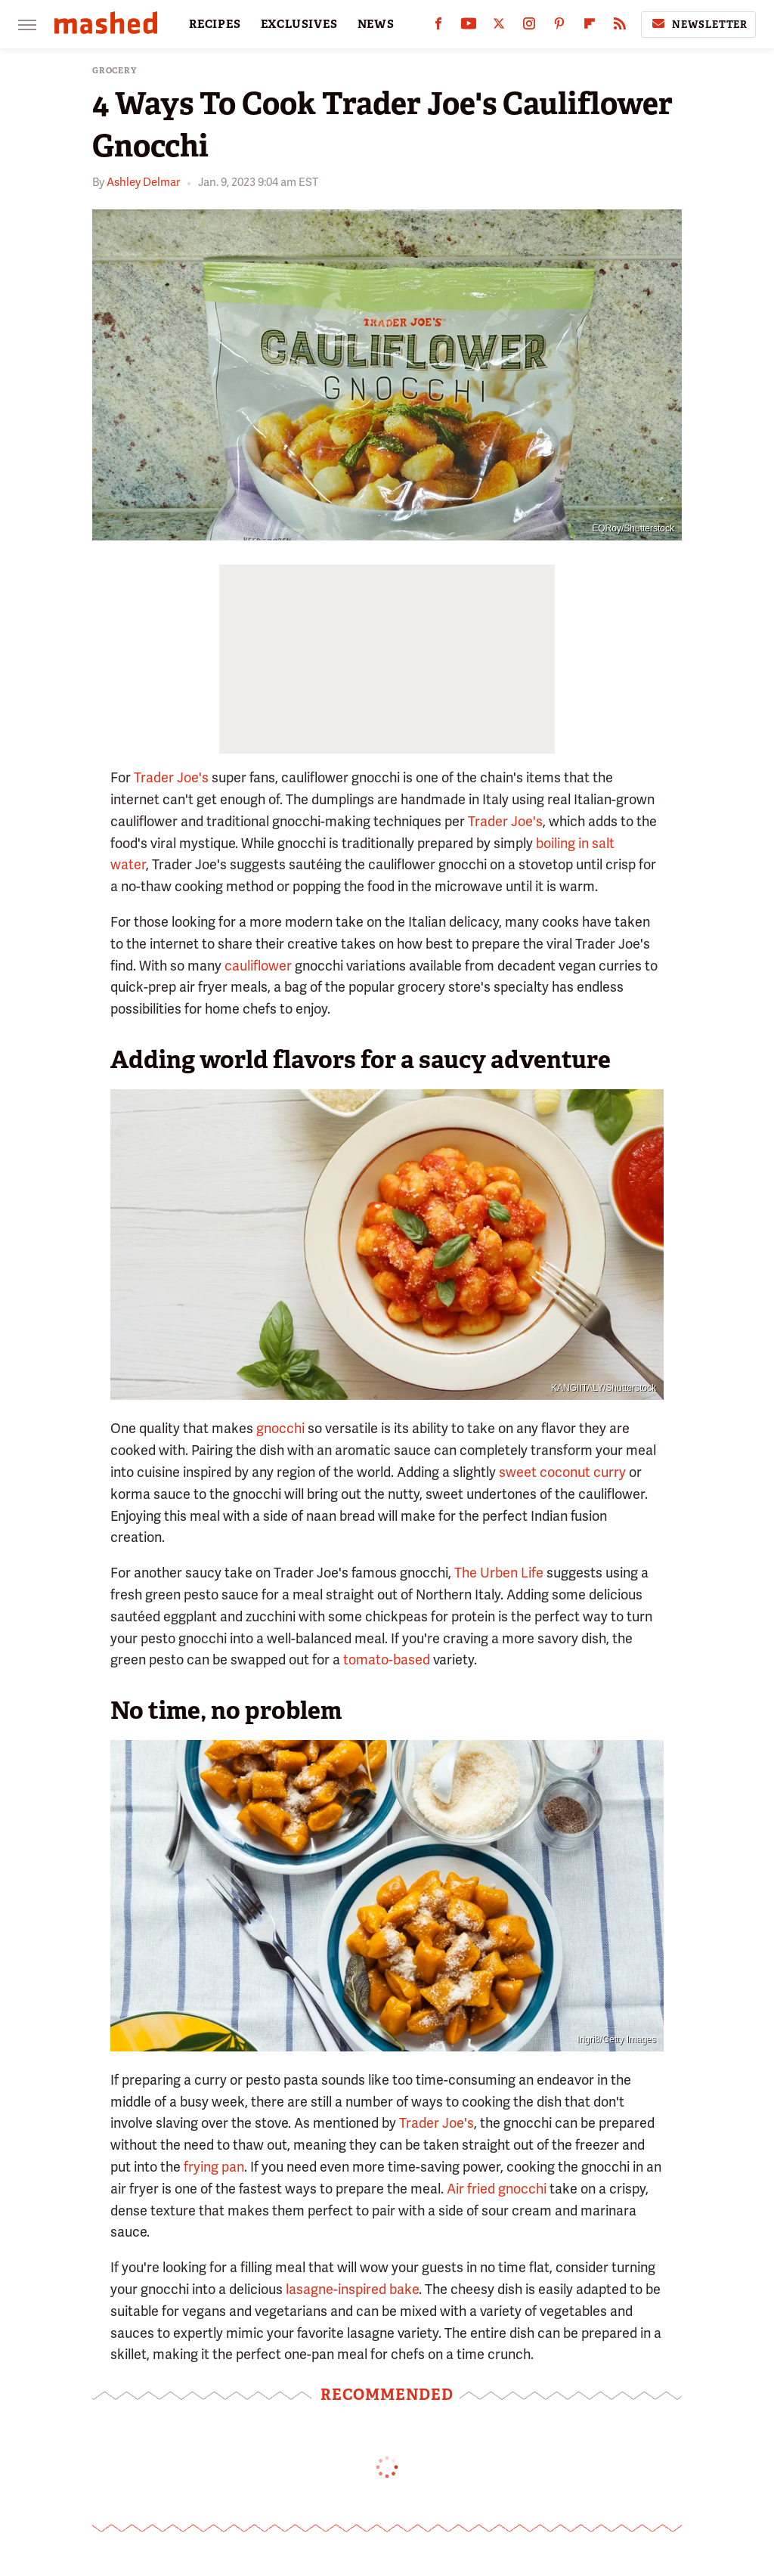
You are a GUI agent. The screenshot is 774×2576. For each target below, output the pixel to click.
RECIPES (215, 24)
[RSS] (620, 27)
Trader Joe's (171, 777)
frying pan (214, 2166)
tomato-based (386, 1659)
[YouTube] (469, 27)
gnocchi (280, 1428)
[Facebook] (438, 27)
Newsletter (698, 24)
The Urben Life (498, 1572)
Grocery (114, 71)
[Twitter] (499, 27)
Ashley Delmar (143, 182)
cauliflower (258, 965)
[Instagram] (529, 27)
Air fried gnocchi (496, 2188)
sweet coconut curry (562, 1472)
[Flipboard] (589, 27)
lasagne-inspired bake (352, 2289)
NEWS (376, 24)
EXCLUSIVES (299, 24)
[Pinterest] (559, 27)
